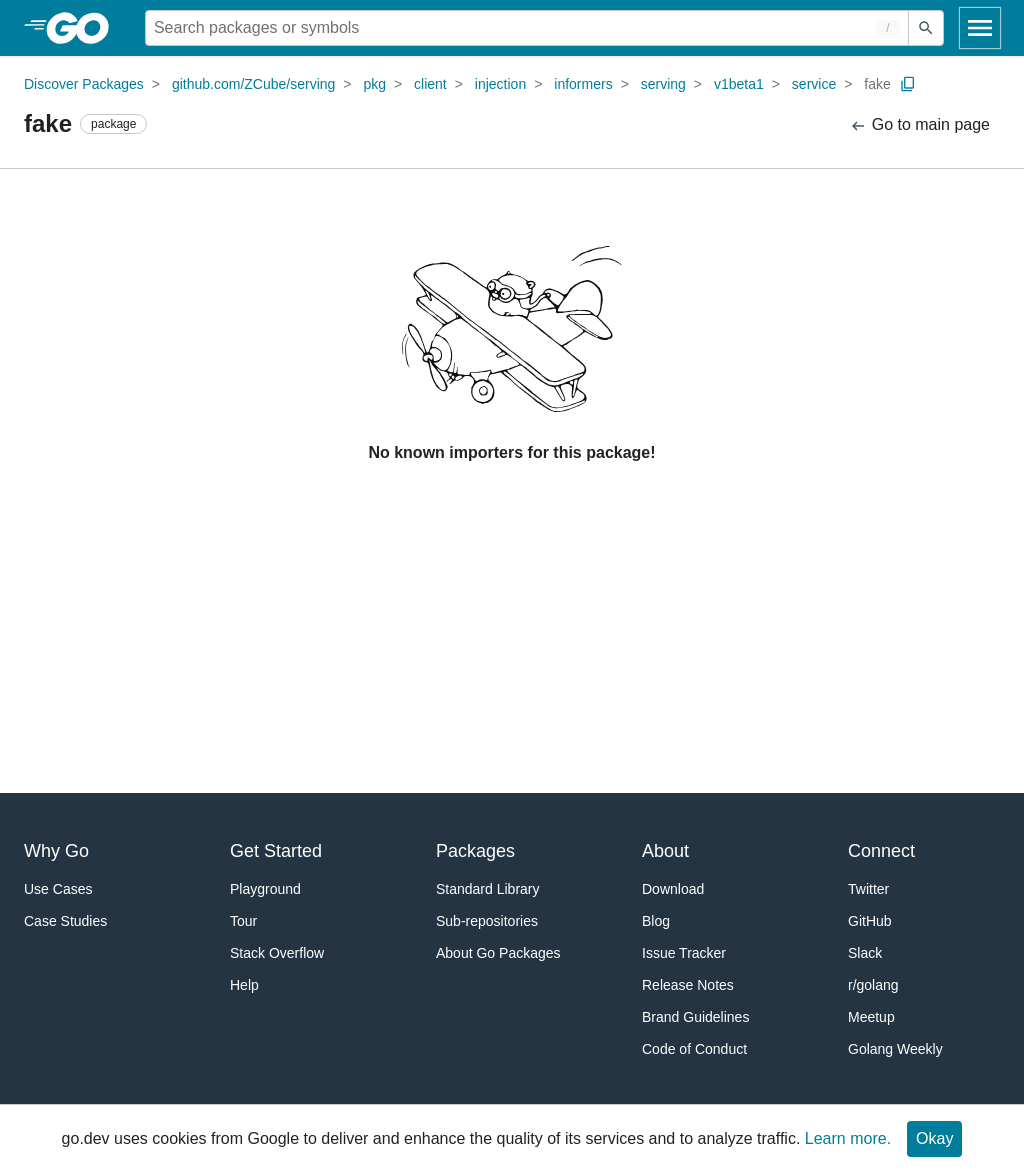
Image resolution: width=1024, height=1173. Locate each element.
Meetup (871, 1017)
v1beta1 (739, 84)
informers (583, 84)
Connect (881, 851)
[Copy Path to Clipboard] (908, 84)
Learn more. (848, 1138)
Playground (265, 889)
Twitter (868, 889)
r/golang (873, 985)
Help (244, 985)
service (814, 84)
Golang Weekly (895, 1049)
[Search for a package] (527, 28)
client (430, 84)
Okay (934, 1138)
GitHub (870, 921)
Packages (475, 851)
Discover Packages (84, 84)
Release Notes (688, 985)
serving (663, 84)
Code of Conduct (694, 1049)
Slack (865, 953)
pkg (374, 84)
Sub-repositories (487, 921)
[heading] (84, 28)
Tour (243, 921)
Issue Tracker (684, 953)
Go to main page (919, 125)
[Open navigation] (980, 28)
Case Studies (65, 921)
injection (500, 84)
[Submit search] (926, 28)
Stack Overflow (277, 953)
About (665, 851)
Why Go (56, 851)
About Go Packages (498, 953)
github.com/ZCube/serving (253, 84)
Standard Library (488, 889)
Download (673, 889)
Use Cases (58, 889)
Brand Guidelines (695, 1017)
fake (877, 84)
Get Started (276, 851)
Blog (656, 921)
